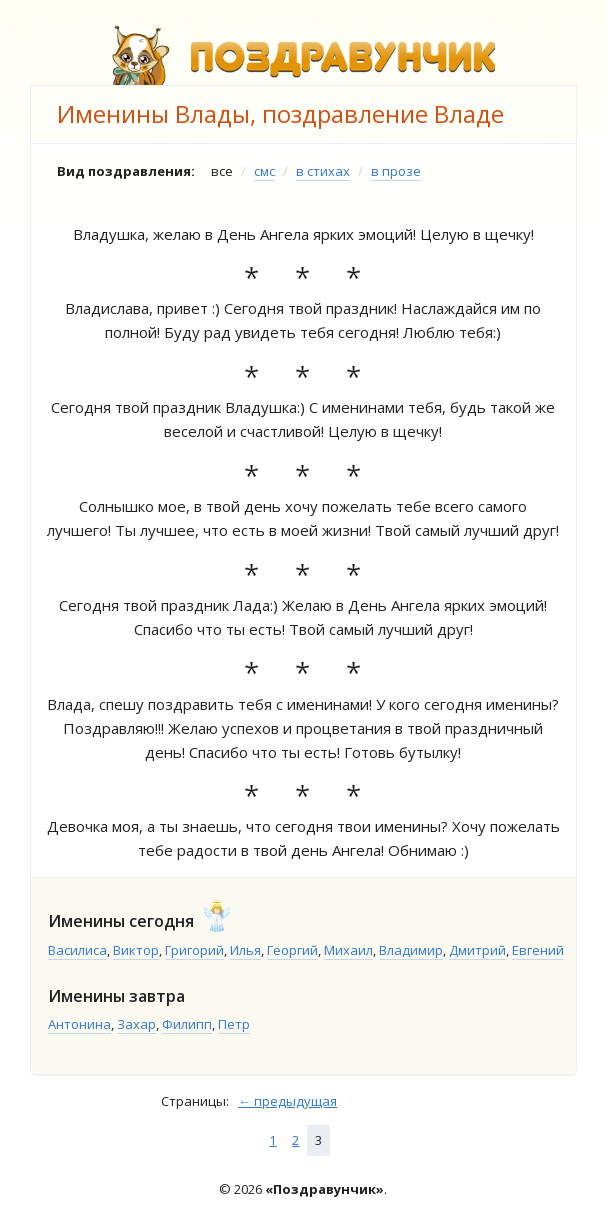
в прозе (396, 171)
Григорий (194, 950)
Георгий (292, 950)
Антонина (79, 1024)
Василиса (77, 950)
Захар (136, 1024)
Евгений (538, 950)
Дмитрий (477, 950)
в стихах (323, 171)
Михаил (348, 950)
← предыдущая (287, 1101)
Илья (245, 950)
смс (264, 171)
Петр (234, 1024)
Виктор (136, 950)
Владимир (411, 950)
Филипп (187, 1024)
